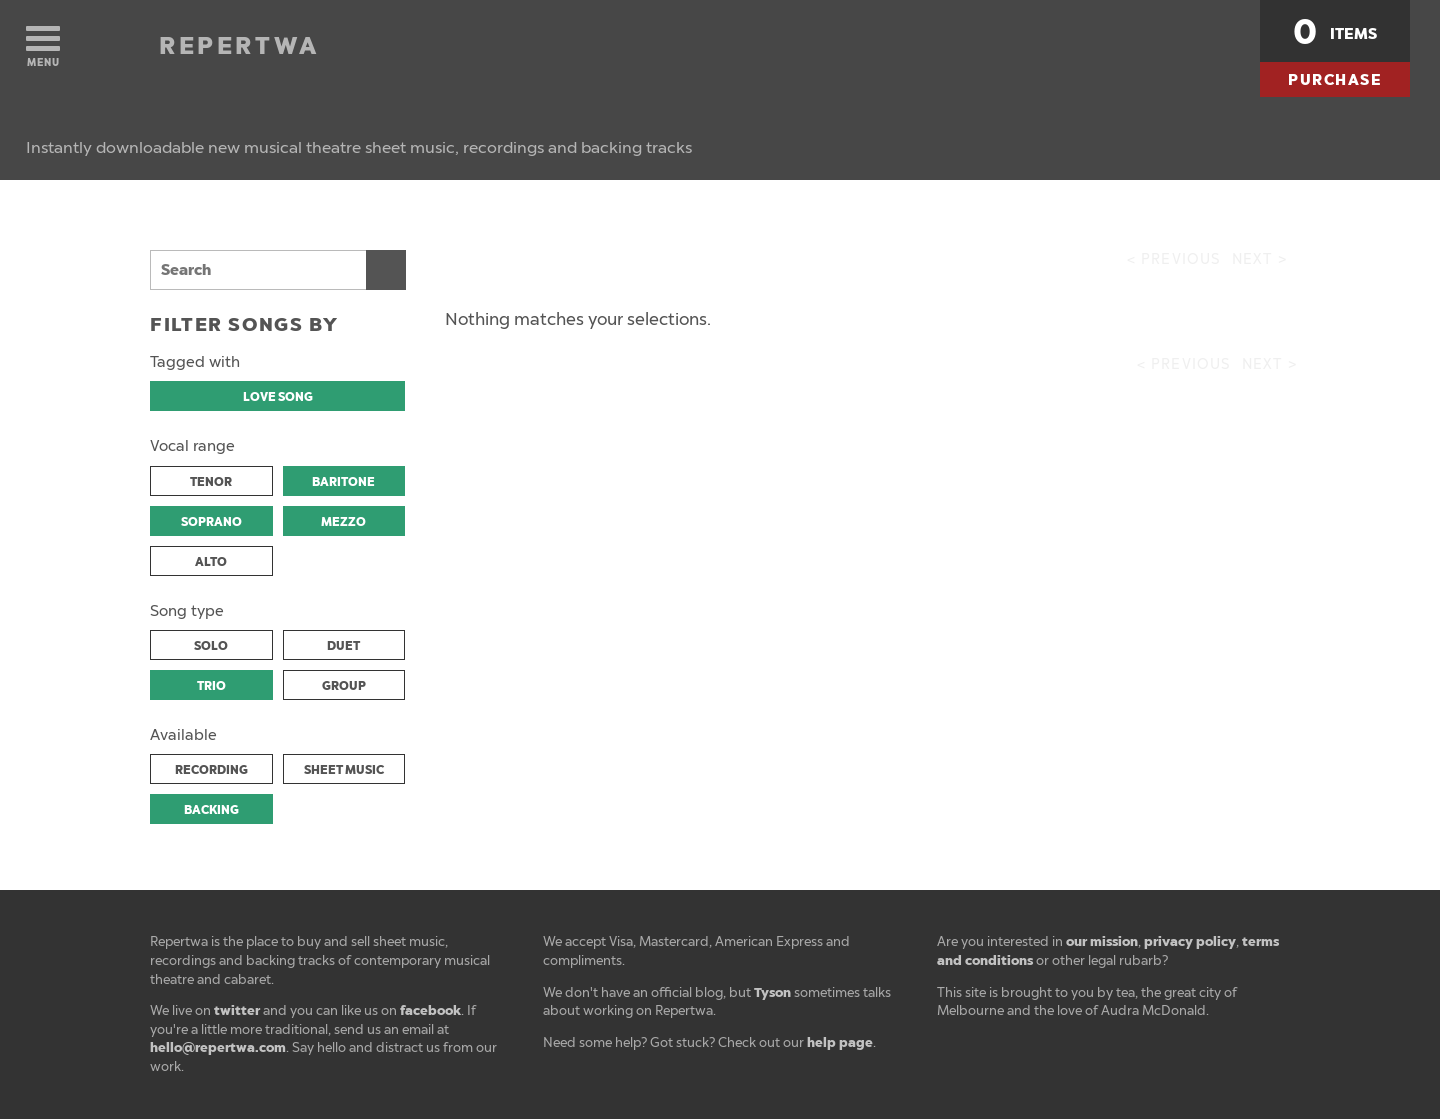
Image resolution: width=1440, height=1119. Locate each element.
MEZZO (343, 522)
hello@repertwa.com (218, 1047)
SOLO (211, 646)
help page (840, 1042)
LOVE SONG (278, 397)
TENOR (211, 482)
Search (386, 270)
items (1335, 32)
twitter (237, 1010)
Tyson (772, 992)
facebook (430, 1010)
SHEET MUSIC (344, 770)
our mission (1102, 941)
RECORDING (211, 770)
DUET (343, 646)
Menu (43, 47)
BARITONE (343, 482)
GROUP (344, 686)
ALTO (211, 562)
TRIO (211, 686)
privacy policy (1190, 941)
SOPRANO (211, 522)
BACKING (211, 810)
